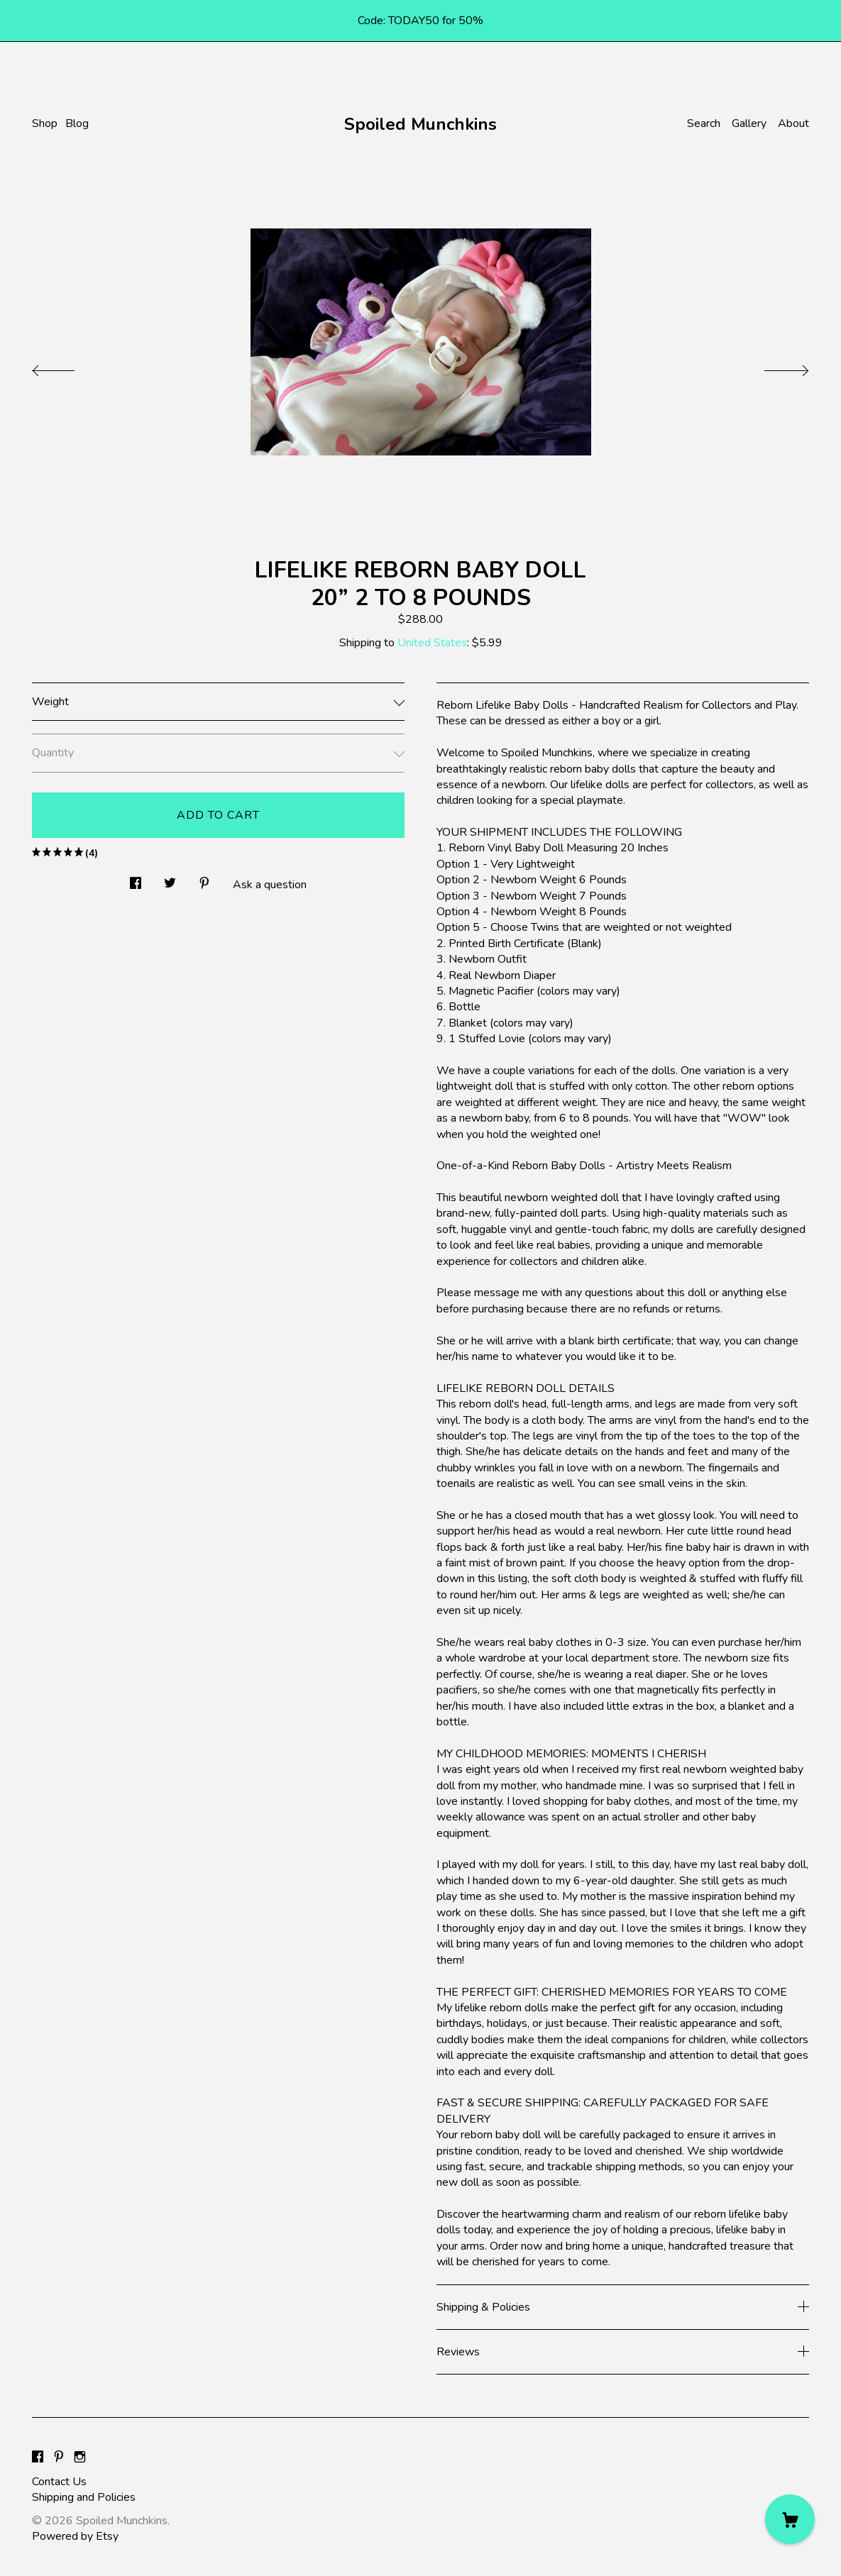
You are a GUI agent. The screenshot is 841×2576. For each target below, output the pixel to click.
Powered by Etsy (75, 2536)
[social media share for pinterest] (204, 879)
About (793, 123)
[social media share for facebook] (135, 879)
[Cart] (790, 2519)
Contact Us (59, 2481)
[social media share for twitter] (170, 879)
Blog (77, 123)
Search (703, 123)
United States (432, 643)
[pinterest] (59, 2457)
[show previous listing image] (67, 366)
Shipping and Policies (84, 2497)
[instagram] (80, 2457)
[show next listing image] (773, 366)
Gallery (749, 123)
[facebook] (37, 2457)
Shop (44, 123)
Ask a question (270, 884)
